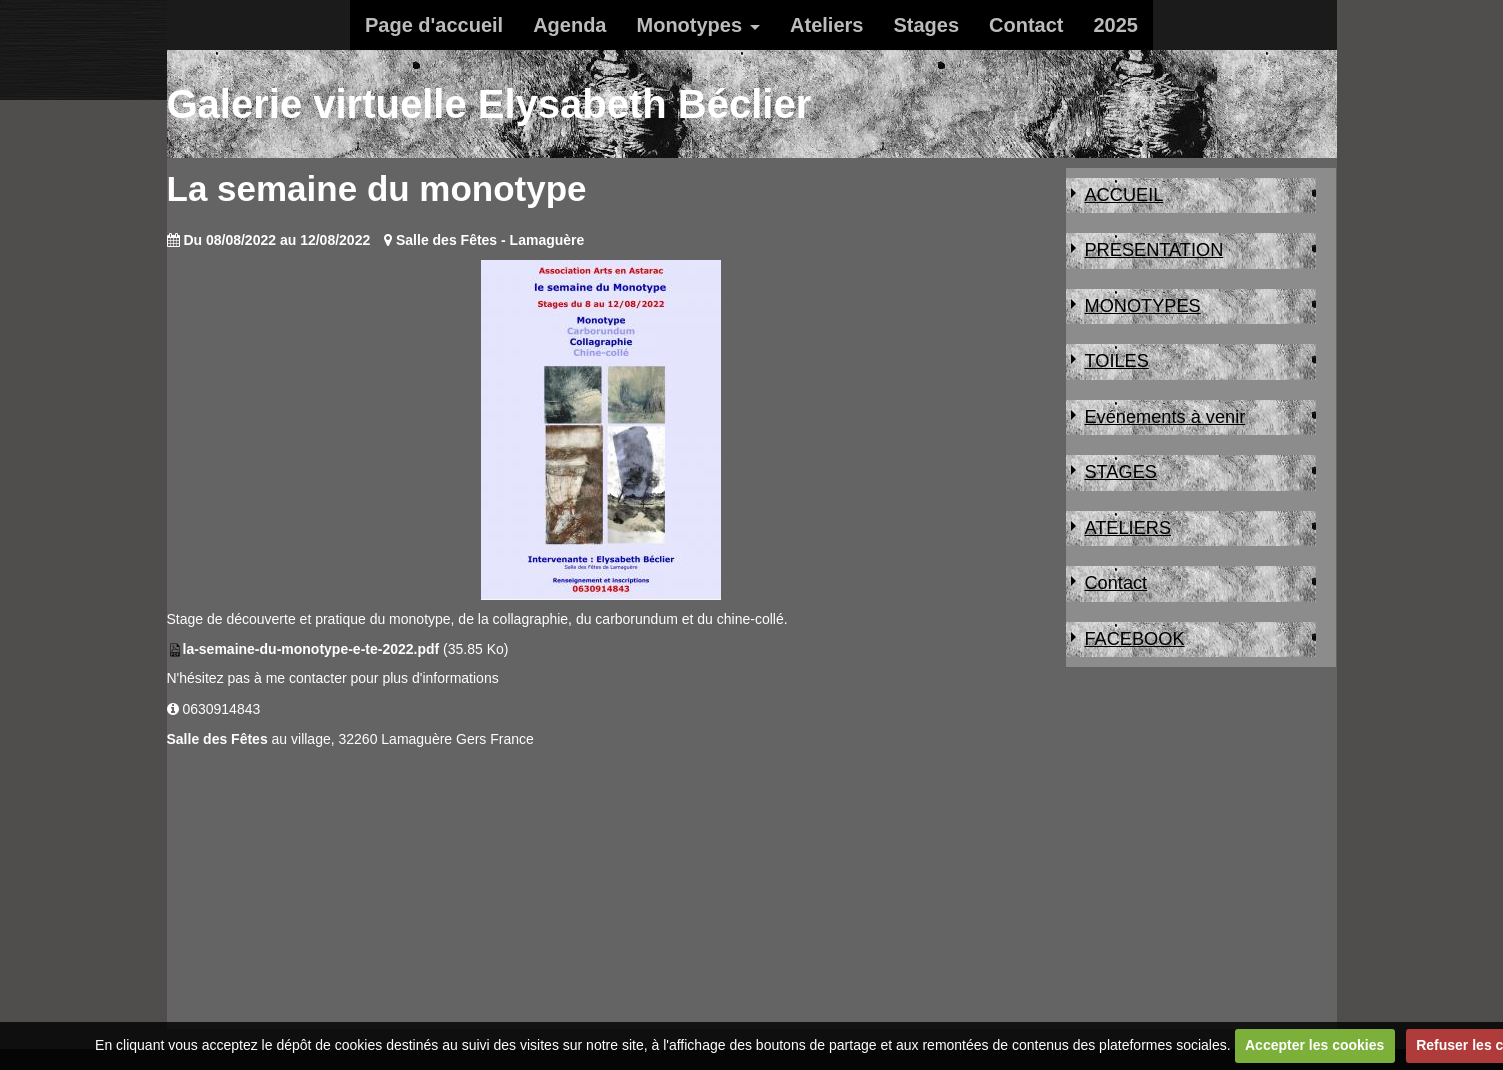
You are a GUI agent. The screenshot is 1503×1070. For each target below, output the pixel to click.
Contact (1026, 25)
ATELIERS (1127, 528)
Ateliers (826, 25)
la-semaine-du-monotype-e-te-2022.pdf (311, 649)
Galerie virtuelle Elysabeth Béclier (489, 104)
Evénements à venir (1164, 417)
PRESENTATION (1153, 250)
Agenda (569, 25)
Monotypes (690, 25)
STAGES (1120, 472)
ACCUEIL (1123, 195)
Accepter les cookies (1314, 1045)
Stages (926, 25)
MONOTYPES (1142, 306)
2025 (1115, 25)
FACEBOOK (1134, 639)
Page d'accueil (434, 25)
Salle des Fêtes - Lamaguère (490, 240)
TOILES (1116, 361)
